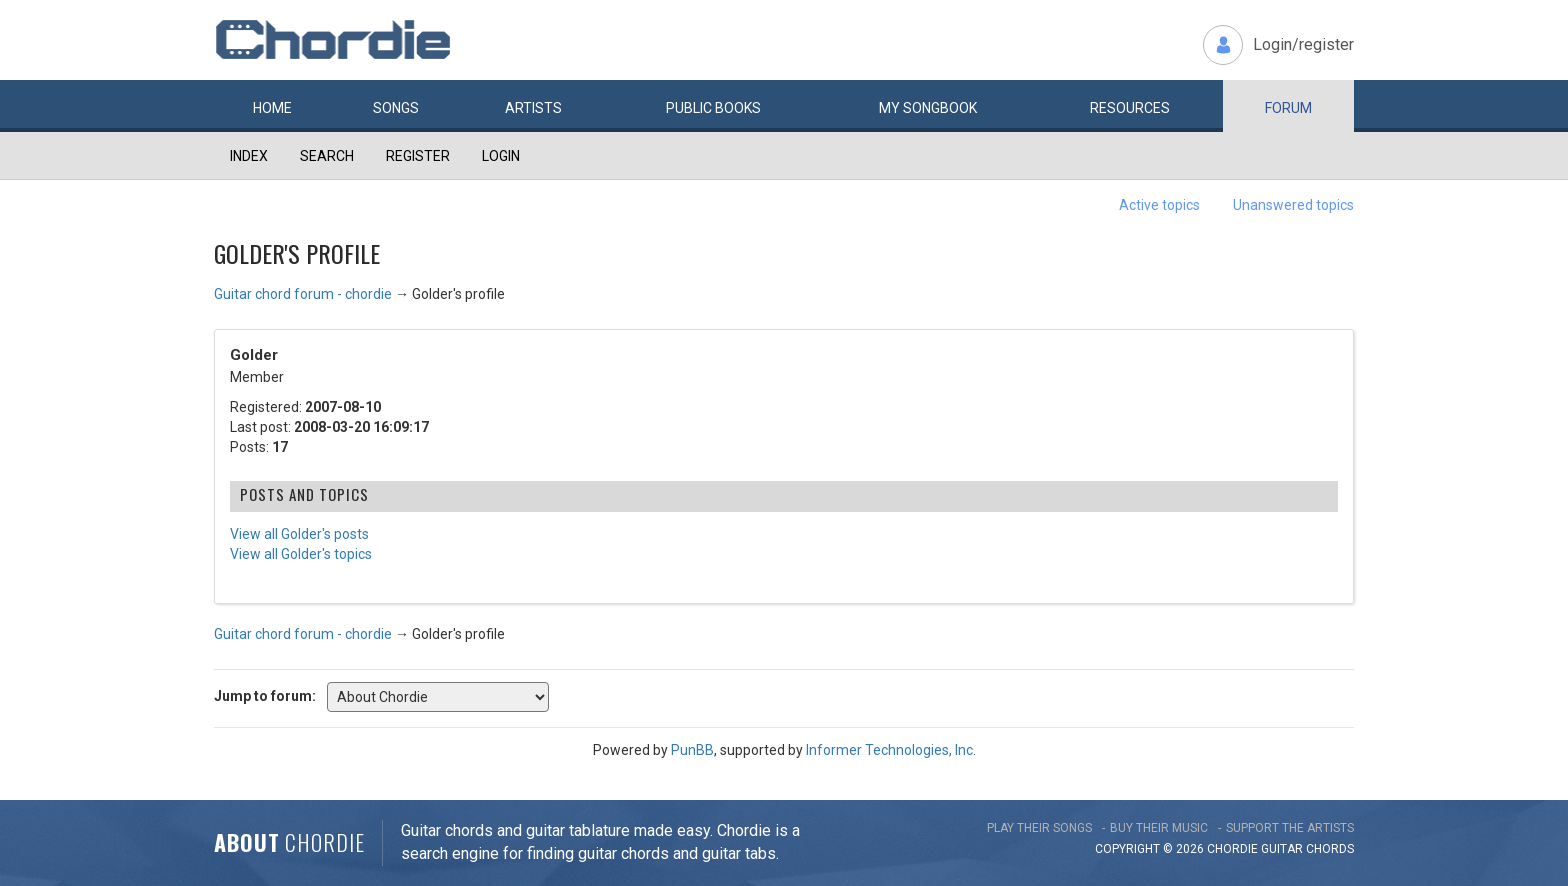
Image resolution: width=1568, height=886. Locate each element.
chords (1330, 849)
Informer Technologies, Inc (889, 750)
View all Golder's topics (301, 554)
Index (249, 156)
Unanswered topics (1293, 205)
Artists (533, 108)
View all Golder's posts (299, 534)
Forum (1288, 108)
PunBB (692, 750)
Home (272, 108)
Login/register (1303, 44)
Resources (1130, 108)
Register (418, 156)
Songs (396, 108)
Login (501, 156)
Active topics (1159, 205)
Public (713, 108)
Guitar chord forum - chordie (303, 294)
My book (928, 108)
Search (327, 156)
